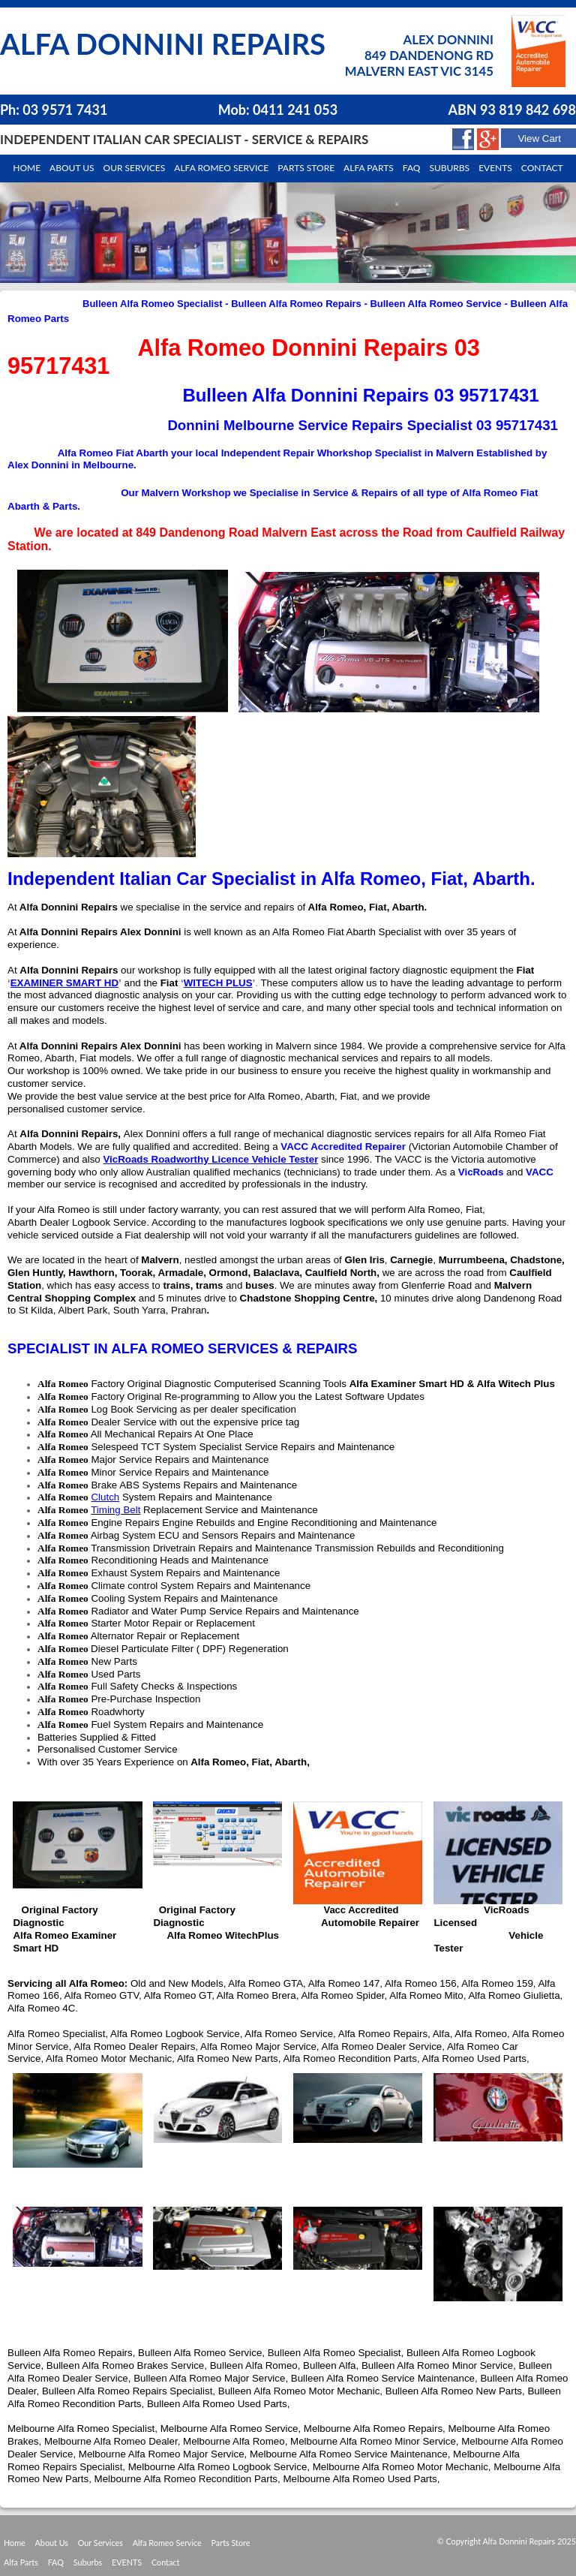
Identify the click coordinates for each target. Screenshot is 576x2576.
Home (26, 167)
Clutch (105, 1497)
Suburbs (449, 167)
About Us (51, 2542)
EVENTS (127, 2562)
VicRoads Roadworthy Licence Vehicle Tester (210, 1159)
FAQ (56, 2562)
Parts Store (231, 2542)
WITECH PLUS (218, 983)
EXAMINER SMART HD (64, 983)
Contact (542, 167)
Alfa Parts (369, 167)
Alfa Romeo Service (221, 167)
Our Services (135, 167)
